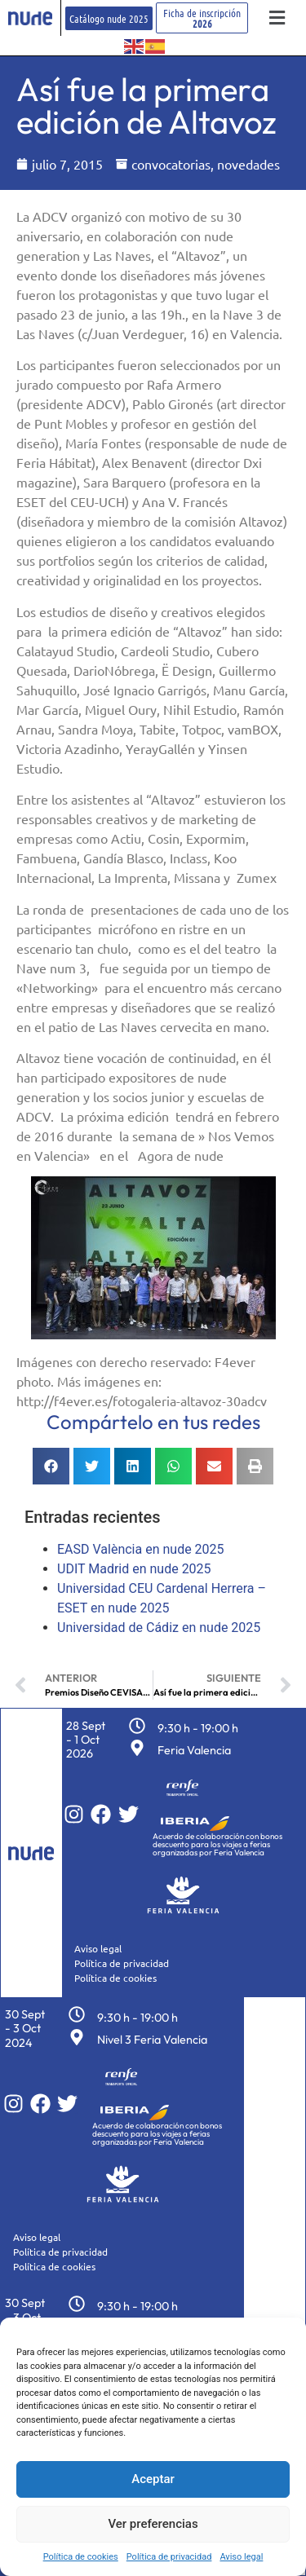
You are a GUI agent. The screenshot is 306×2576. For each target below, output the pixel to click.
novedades (248, 164)
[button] (277, 18)
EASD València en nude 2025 (140, 1549)
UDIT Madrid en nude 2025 (134, 1569)
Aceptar (153, 2479)
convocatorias (171, 164)
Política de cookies (80, 2557)
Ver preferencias (152, 2523)
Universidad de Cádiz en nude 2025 (158, 1627)
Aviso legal (241, 2557)
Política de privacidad (169, 2557)
